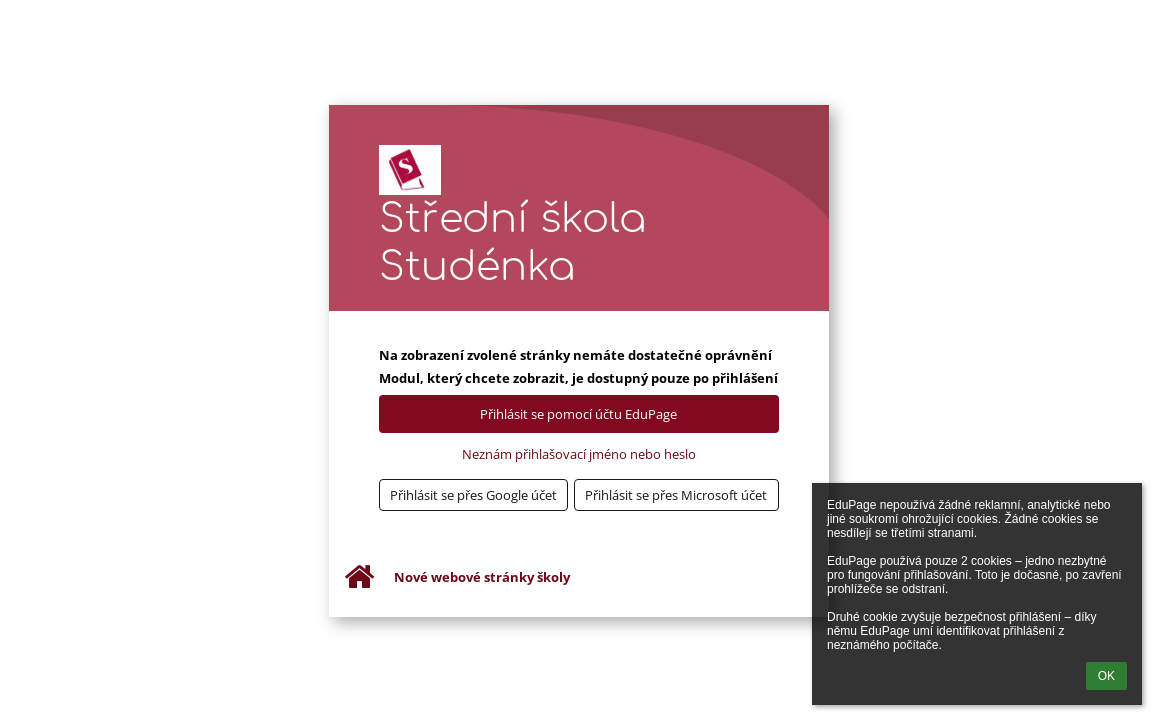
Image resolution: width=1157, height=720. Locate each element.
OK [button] (1106, 676)
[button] (474, 495)
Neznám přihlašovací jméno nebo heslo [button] (579, 454)
